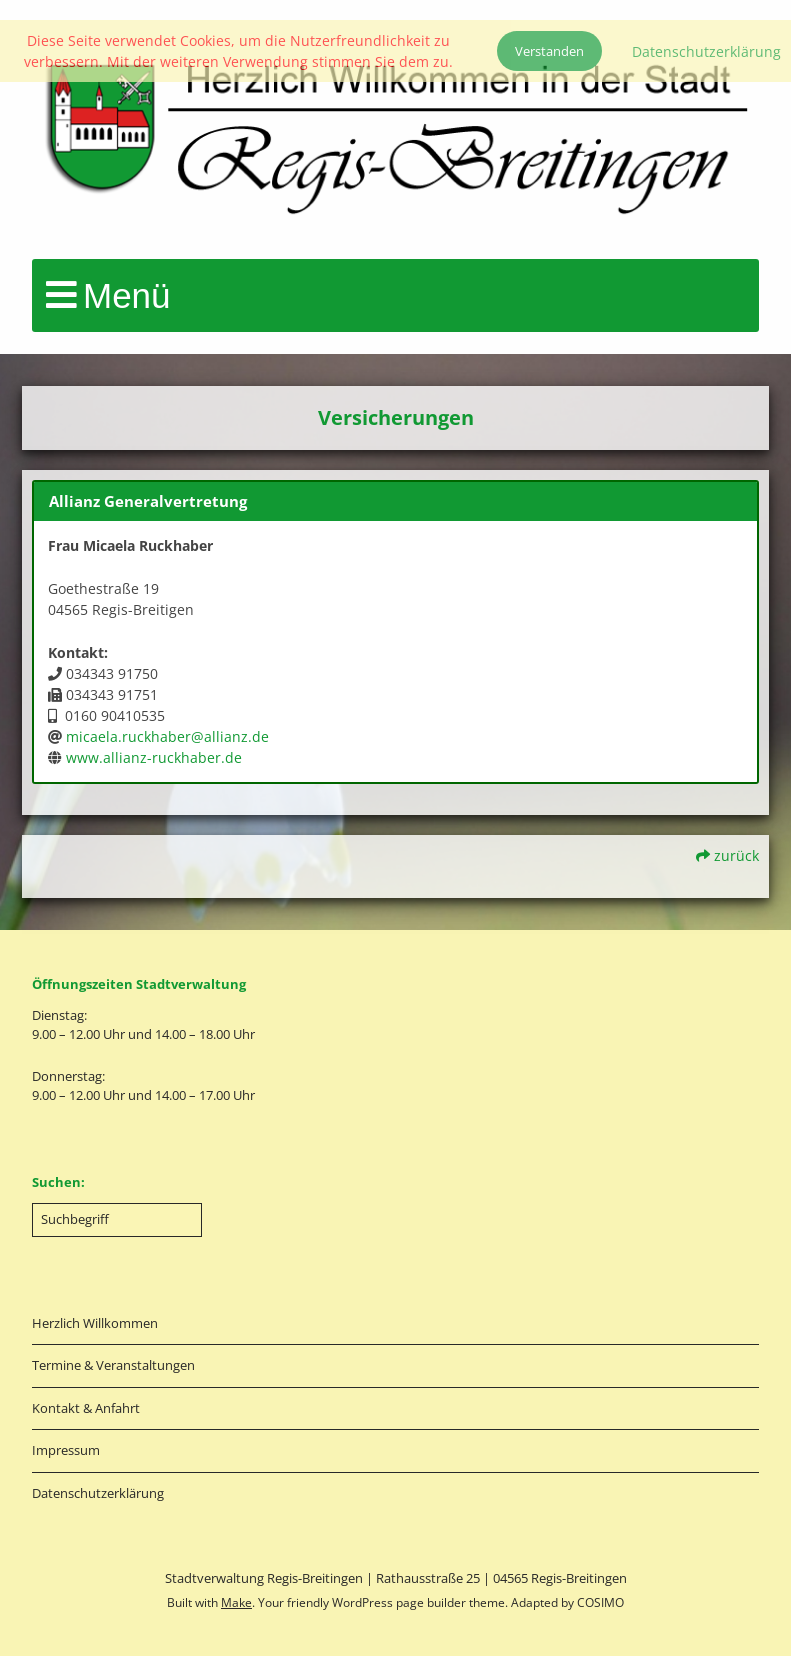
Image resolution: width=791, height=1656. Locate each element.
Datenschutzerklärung (98, 1493)
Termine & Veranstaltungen (113, 1365)
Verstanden (549, 51)
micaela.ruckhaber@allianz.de (167, 736)
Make (236, 1602)
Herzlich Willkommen (95, 1323)
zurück (727, 855)
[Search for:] (117, 1220)
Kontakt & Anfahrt (86, 1408)
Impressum (66, 1450)
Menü (127, 295)
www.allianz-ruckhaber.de (154, 757)
